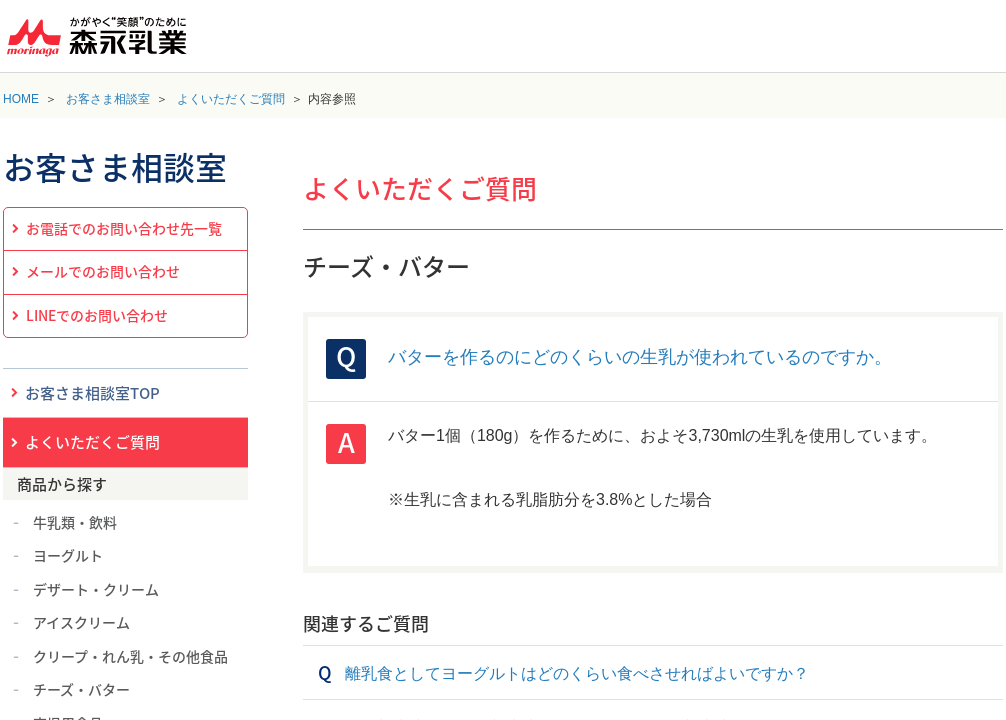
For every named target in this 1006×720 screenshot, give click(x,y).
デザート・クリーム (96, 589)
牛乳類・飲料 (75, 522)
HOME (21, 99)
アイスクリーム (81, 622)
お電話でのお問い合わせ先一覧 (124, 228)
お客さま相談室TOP (92, 393)
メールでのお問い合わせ (103, 271)
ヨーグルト (68, 555)
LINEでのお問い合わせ (97, 315)
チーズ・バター (81, 689)
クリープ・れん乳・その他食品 (130, 656)
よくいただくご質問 (231, 99)
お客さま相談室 (108, 99)
